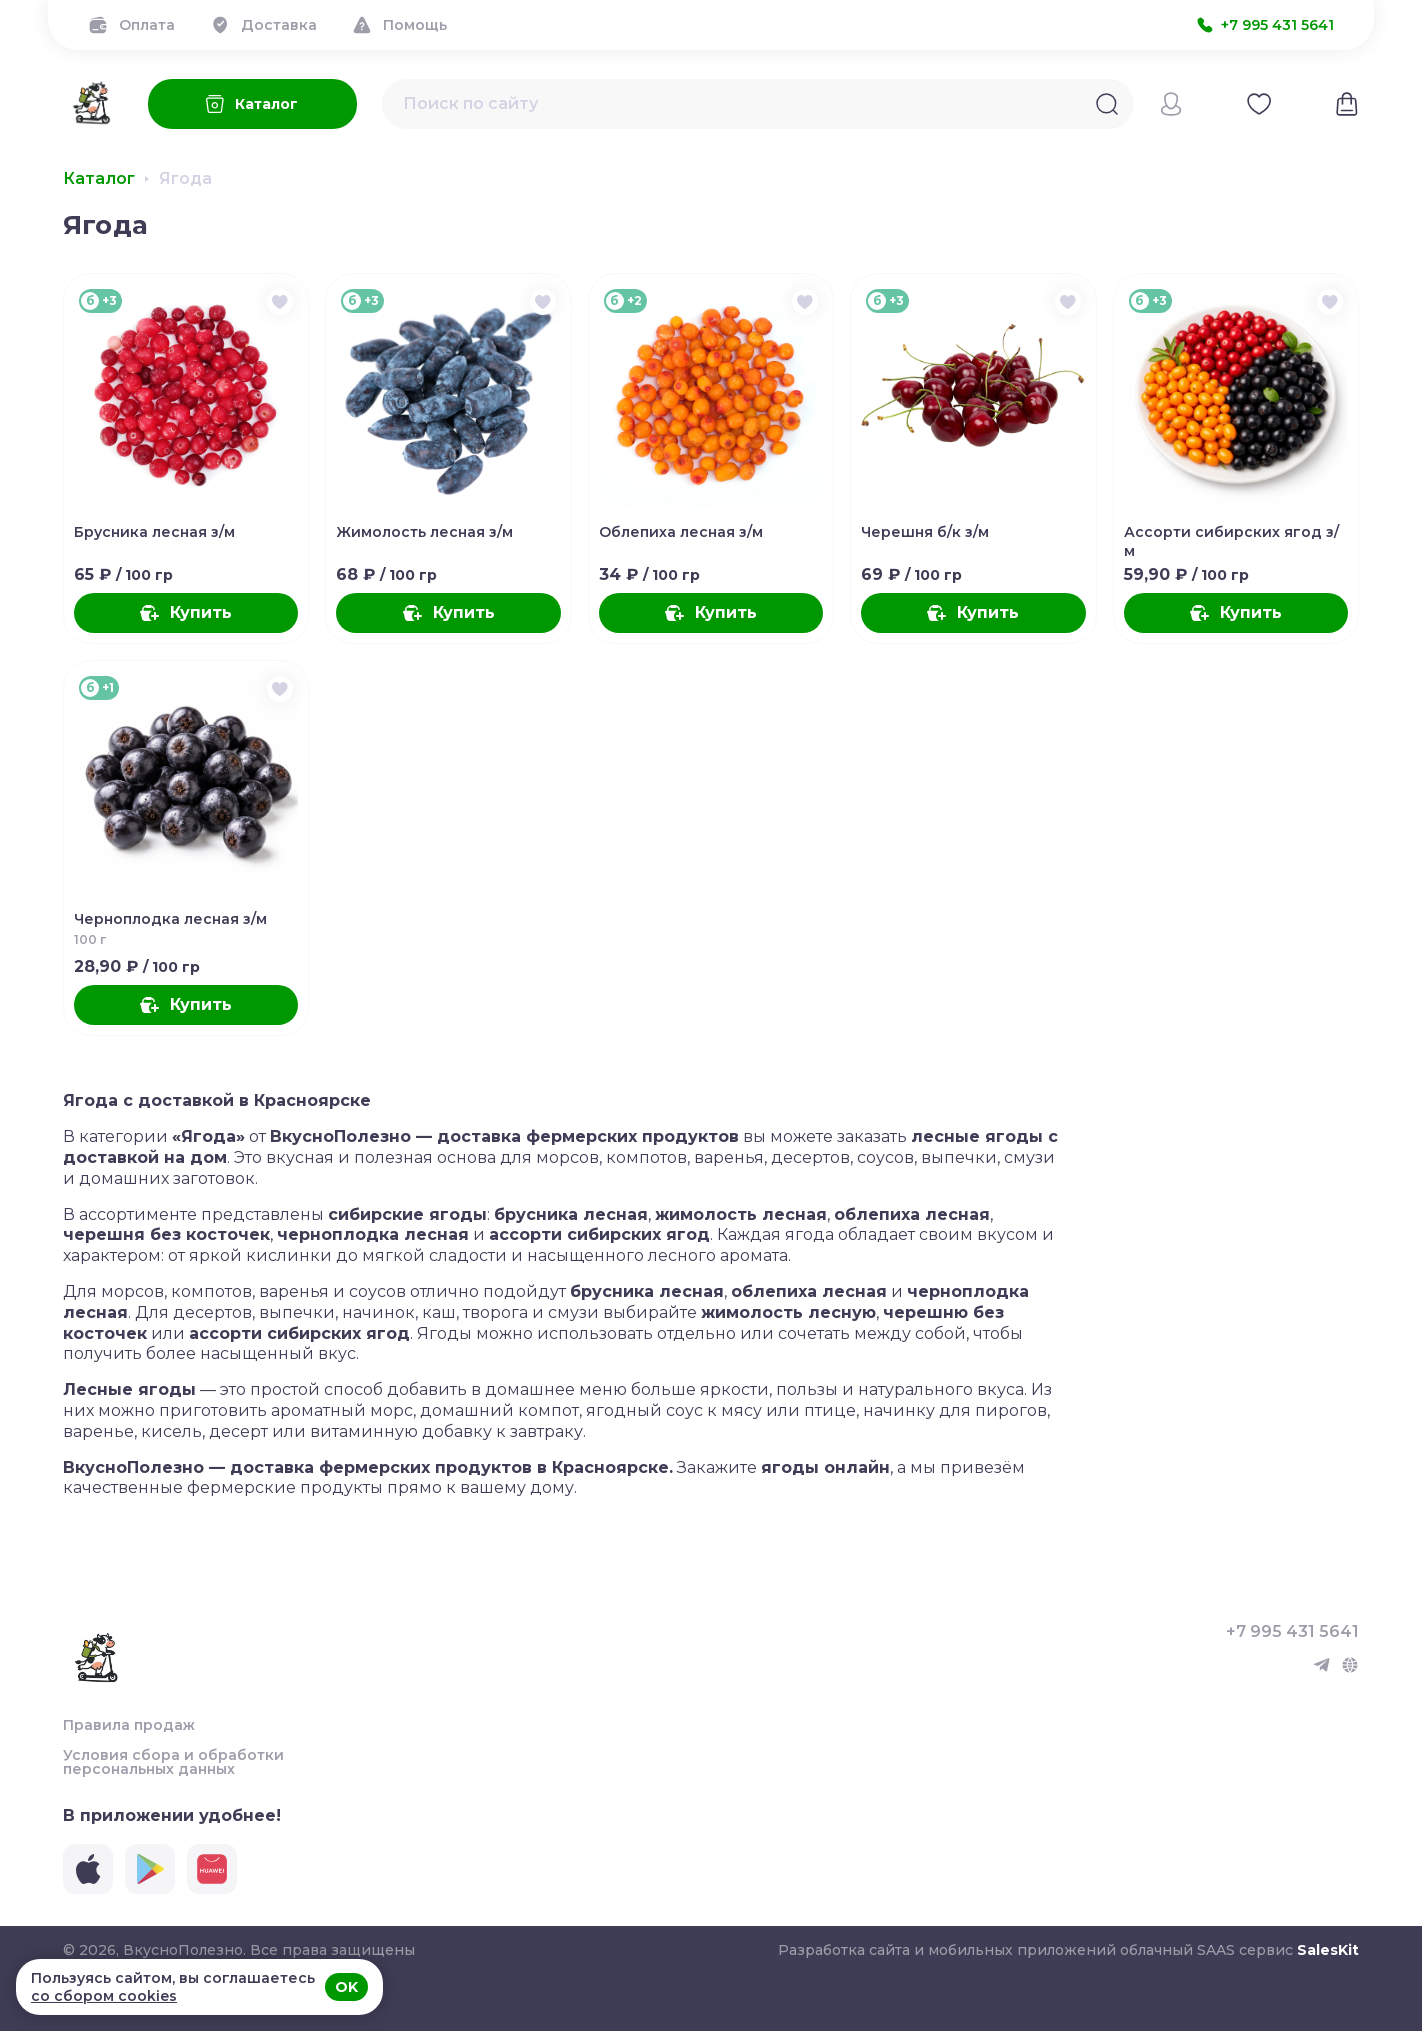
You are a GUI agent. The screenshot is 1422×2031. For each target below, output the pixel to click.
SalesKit (1328, 1950)
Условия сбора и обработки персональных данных (173, 1762)
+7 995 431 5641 (1292, 1632)
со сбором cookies (104, 1996)
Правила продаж (129, 1725)
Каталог (99, 179)
